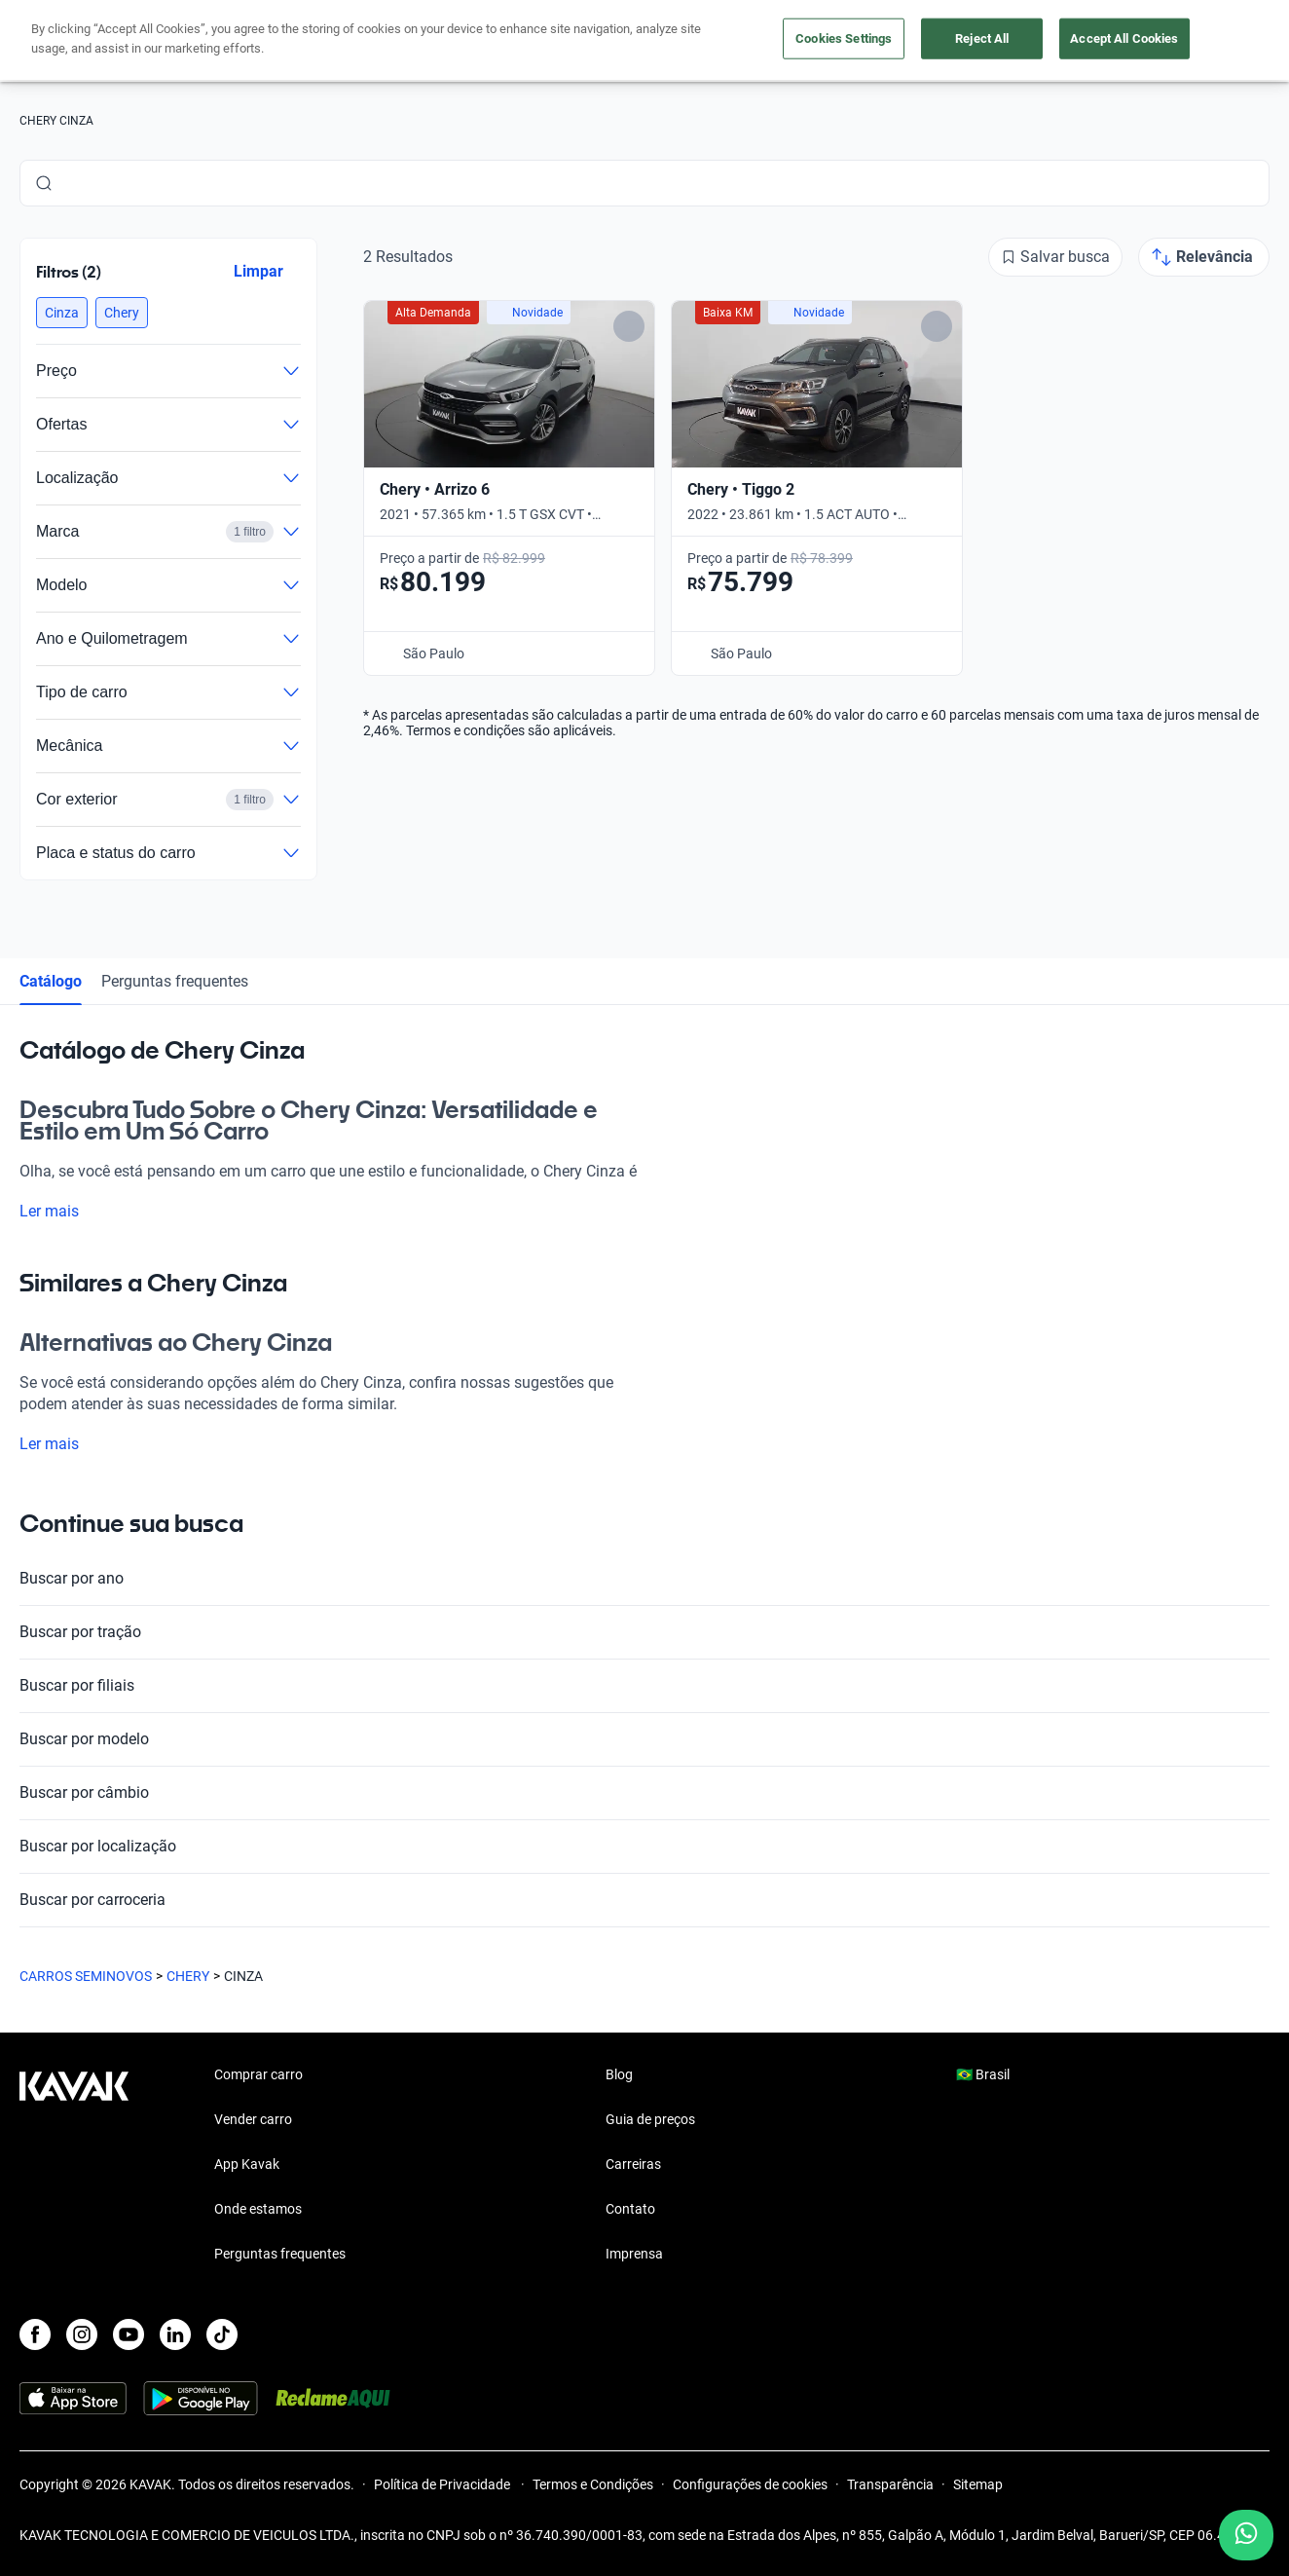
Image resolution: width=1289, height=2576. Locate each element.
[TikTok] (222, 2334)
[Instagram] (81, 2334)
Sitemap (978, 2484)
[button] (62, 312)
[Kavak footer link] (74, 2166)
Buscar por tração (644, 1632)
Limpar (258, 271)
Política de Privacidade (443, 2484)
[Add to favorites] (628, 326)
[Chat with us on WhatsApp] (1246, 2535)
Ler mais (60, 1211)
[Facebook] (35, 2334)
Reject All (982, 38)
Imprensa (634, 2253)
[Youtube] (128, 2334)
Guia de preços (650, 2119)
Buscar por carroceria (644, 1900)
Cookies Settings (843, 38)
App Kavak (246, 2164)
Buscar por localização (644, 1846)
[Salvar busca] (1055, 257)
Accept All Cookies (1124, 38)
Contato (630, 2209)
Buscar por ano (644, 1578)
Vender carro (253, 2119)
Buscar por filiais (644, 1686)
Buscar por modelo (644, 1739)
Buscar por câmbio (644, 1793)
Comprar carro (258, 2074)
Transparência (890, 2484)
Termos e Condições (593, 2484)
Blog (619, 2074)
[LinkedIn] (175, 2334)
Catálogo (50, 981)
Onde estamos (258, 2209)
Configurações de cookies (750, 2484)
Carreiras (633, 2164)
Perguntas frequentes (174, 981)
